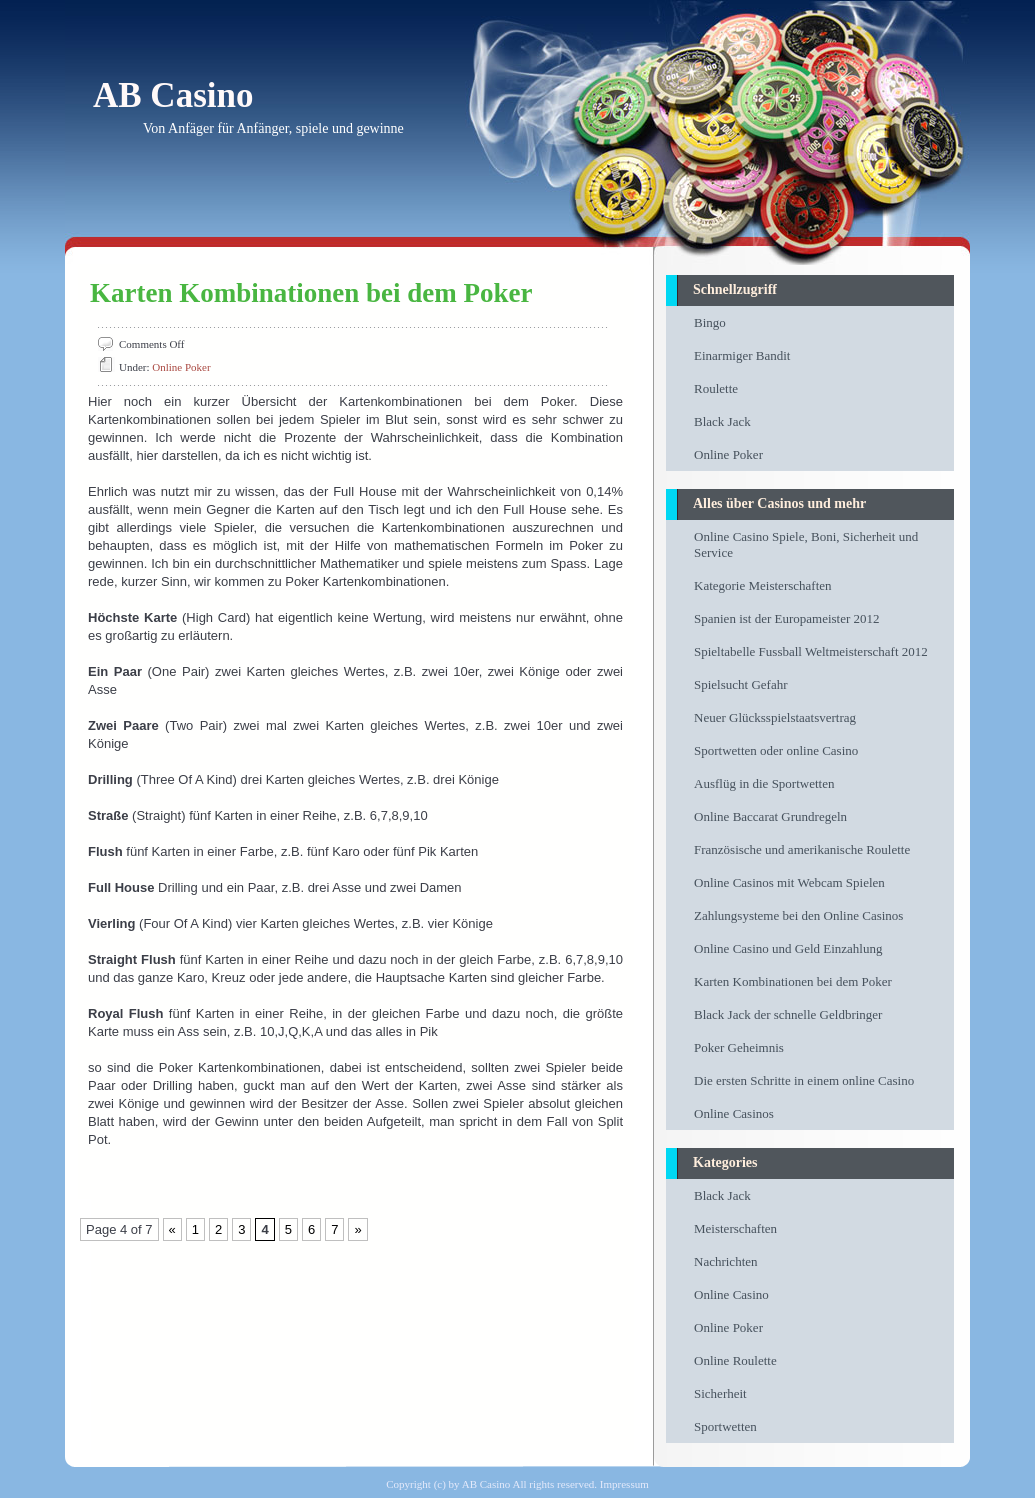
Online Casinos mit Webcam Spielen (789, 882)
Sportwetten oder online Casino (776, 750)
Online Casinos (734, 1113)
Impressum (624, 1484)
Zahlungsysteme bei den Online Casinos (798, 915)
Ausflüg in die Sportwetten (764, 783)
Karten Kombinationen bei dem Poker (311, 293)
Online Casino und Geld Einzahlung (788, 948)
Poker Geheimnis (739, 1047)
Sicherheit (720, 1393)
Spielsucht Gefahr (741, 684)
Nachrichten (726, 1261)
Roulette (716, 388)
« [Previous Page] (172, 1229)
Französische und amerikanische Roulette (802, 849)
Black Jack (722, 421)
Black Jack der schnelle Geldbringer (788, 1014)
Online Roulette (735, 1360)
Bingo (710, 322)
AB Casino (173, 95)
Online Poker (181, 367)
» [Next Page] (357, 1229)
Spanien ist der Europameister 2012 (787, 618)
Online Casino (731, 1294)
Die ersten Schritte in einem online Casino (804, 1080)
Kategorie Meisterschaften (763, 585)
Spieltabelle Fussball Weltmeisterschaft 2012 (811, 651)
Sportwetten (725, 1426)
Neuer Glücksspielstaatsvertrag (775, 717)
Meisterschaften (735, 1228)
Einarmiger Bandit (742, 355)
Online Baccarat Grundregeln (770, 816)
